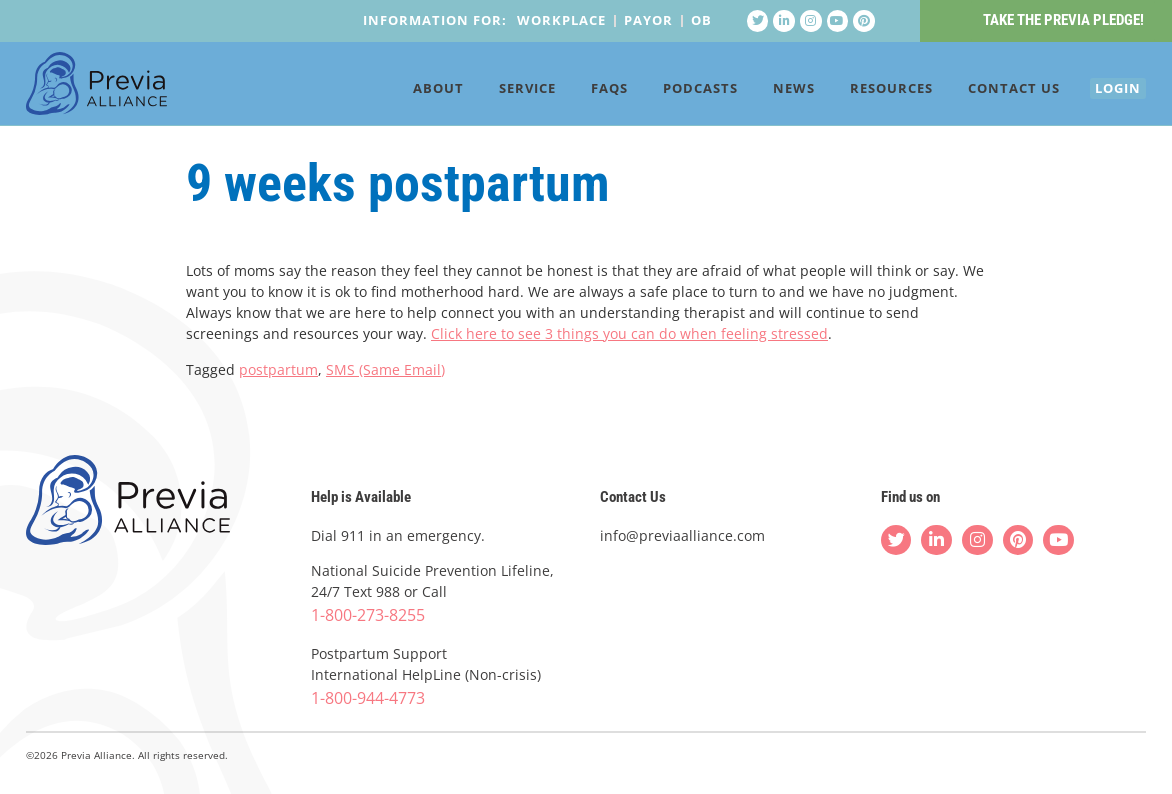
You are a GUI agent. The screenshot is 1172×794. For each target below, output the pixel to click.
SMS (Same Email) (385, 369)
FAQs (580, 92)
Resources (862, 92)
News (765, 92)
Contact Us (985, 92)
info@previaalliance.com (682, 535)
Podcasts (671, 92)
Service (498, 92)
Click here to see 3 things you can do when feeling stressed (629, 334)
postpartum (278, 369)
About (409, 92)
